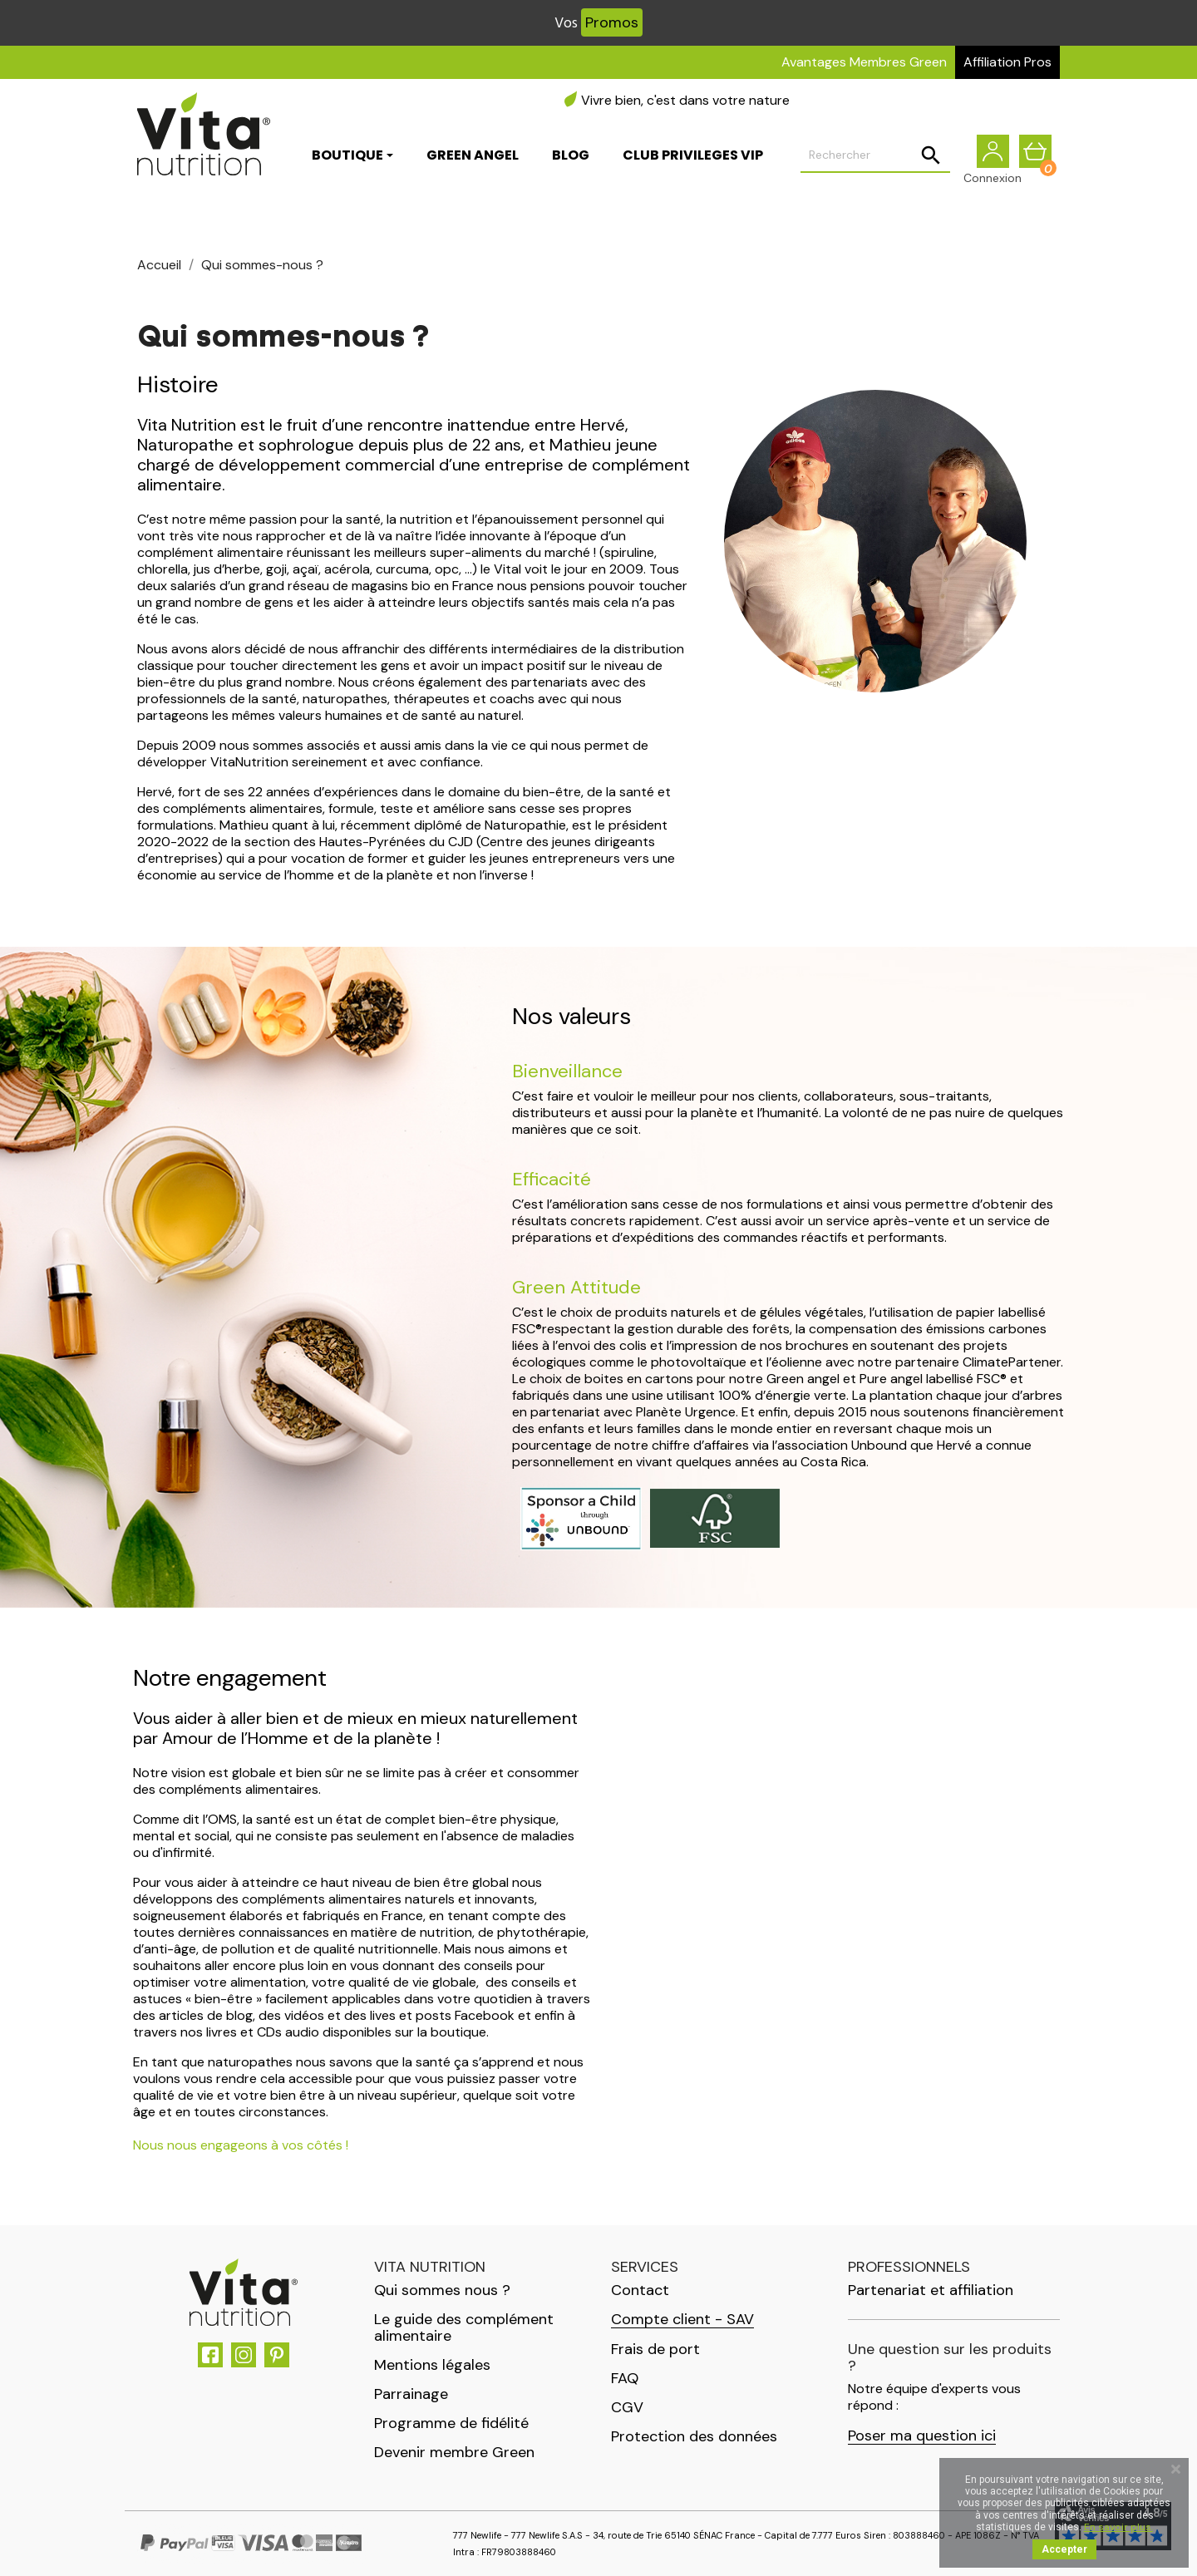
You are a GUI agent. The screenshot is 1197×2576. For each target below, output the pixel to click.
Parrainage (411, 2394)
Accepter (1064, 2549)
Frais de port (655, 2349)
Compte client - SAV (682, 2319)
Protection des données (694, 2436)
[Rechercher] (875, 162)
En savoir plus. (1118, 2527)
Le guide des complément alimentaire (464, 2327)
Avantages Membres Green (864, 62)
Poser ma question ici (922, 2436)
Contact (640, 2290)
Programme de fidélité (451, 2423)
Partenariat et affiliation (930, 2290)
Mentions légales (432, 2365)
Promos (611, 22)
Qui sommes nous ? (442, 2290)
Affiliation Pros (1007, 62)
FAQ (624, 2378)
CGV (627, 2407)
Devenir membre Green (454, 2452)
